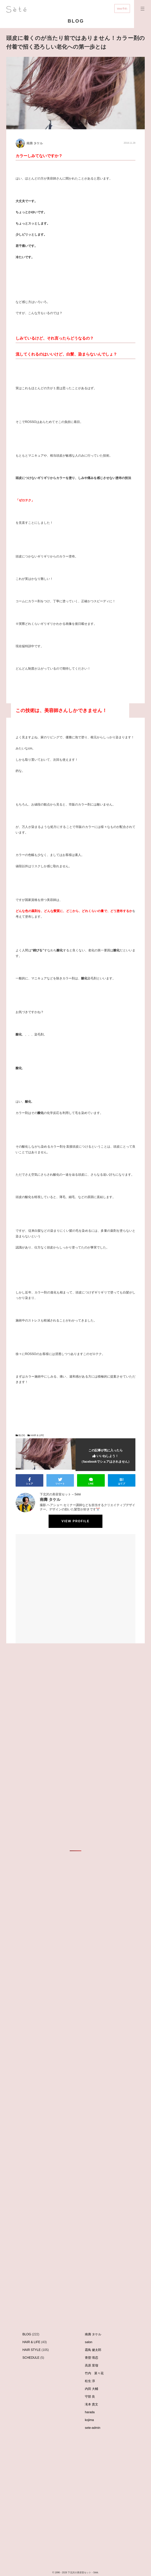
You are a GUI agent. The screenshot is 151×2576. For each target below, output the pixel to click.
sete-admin (92, 2427)
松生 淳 (90, 2381)
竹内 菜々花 (94, 2373)
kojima (89, 2420)
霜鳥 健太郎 (93, 2350)
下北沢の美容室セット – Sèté (60, 1494)
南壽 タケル (93, 2334)
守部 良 (90, 2396)
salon (88, 2342)
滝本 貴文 (91, 2404)
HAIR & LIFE (36, 1435)
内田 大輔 (91, 2388)
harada (90, 2412)
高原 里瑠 (91, 2365)
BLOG (20, 1435)
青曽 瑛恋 (91, 2357)
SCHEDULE (30, 2357)
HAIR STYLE (31, 2350)
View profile (75, 1521)
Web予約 (122, 8)
